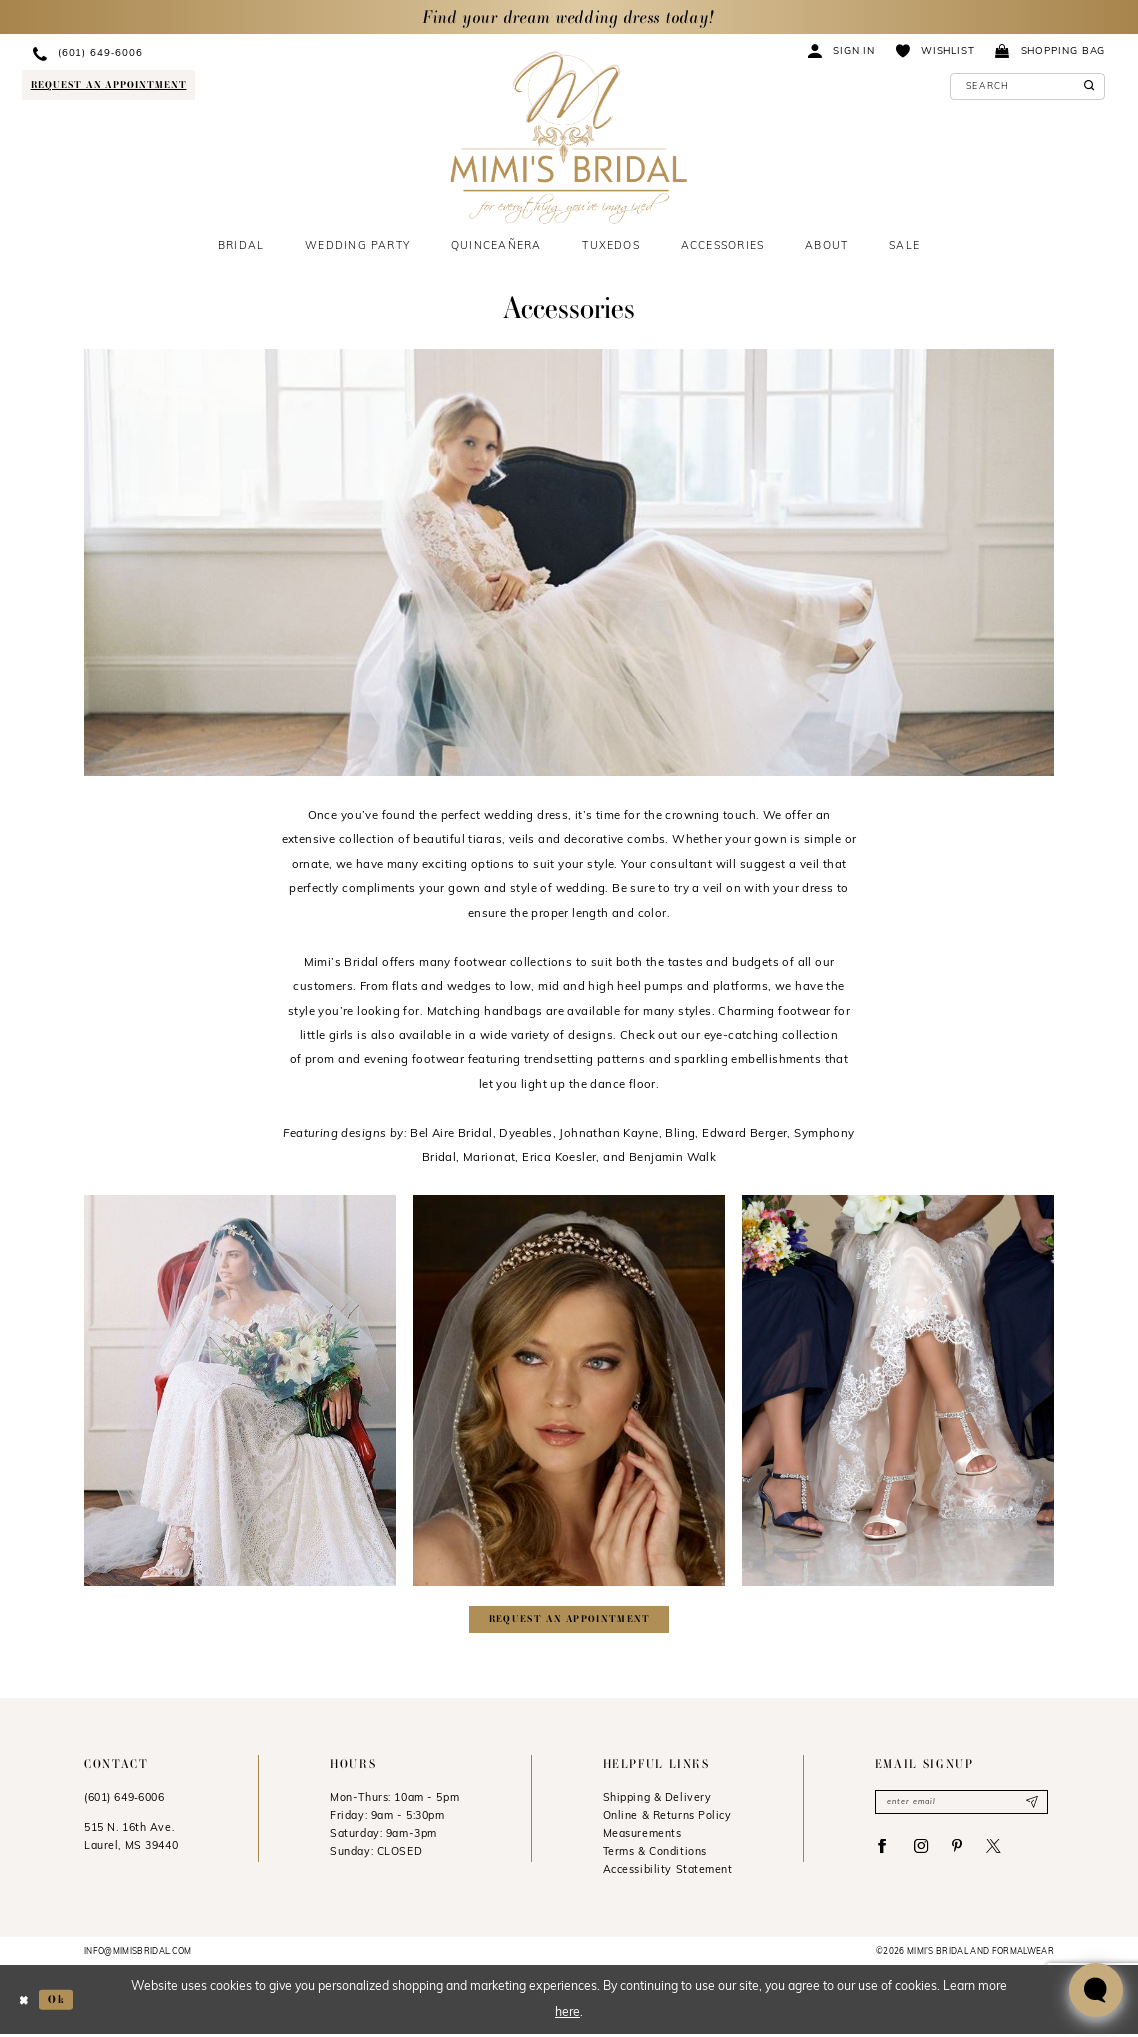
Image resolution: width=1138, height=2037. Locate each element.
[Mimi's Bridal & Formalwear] (568, 138)
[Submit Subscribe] (1030, 1806)
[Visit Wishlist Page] (935, 50)
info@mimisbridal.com (138, 1954)
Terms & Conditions (655, 1855)
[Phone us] (173, 53)
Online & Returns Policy (667, 1819)
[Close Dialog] (25, 2002)
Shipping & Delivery (657, 1801)
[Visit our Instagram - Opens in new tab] (926, 1853)
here (567, 2015)
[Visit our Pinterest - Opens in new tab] (966, 1853)
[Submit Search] (1086, 86)
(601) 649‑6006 (124, 1801)
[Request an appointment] (108, 84)
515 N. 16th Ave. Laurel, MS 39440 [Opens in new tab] (131, 1840)
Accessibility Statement (668, 1873)
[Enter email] (961, 1806)
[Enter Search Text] (1028, 86)
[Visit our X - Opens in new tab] (1006, 1853)
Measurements (642, 1837)
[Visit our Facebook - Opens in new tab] (884, 1853)
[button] (842, 50)
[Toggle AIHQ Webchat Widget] (1096, 1990)
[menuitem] (173, 53)
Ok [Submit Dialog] (60, 2002)
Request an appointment (570, 1621)
